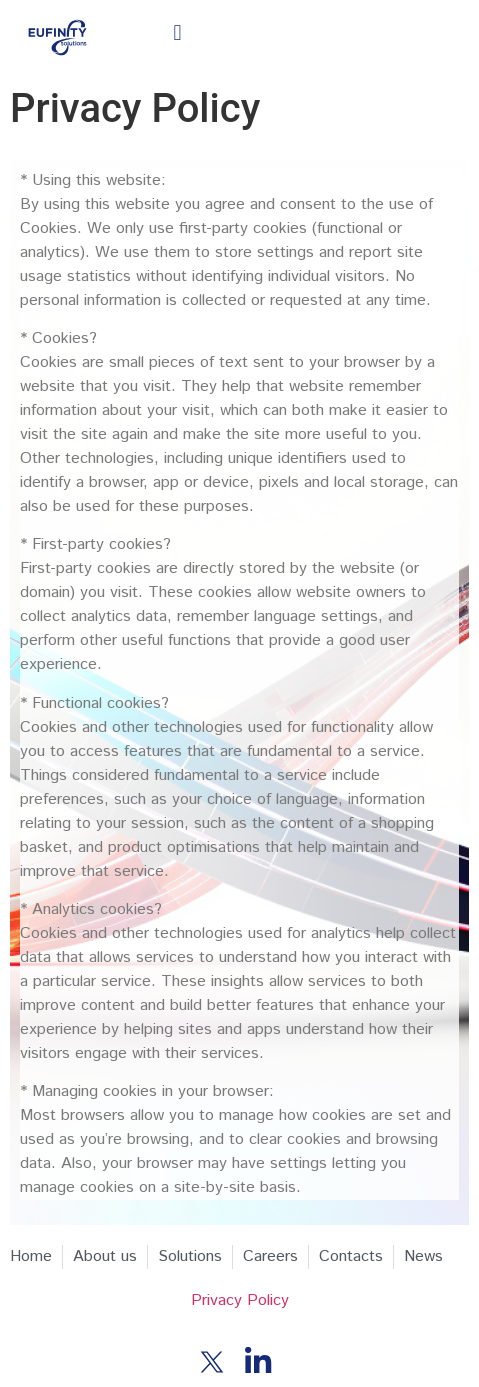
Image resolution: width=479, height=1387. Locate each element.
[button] (177, 33)
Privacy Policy (240, 1300)
